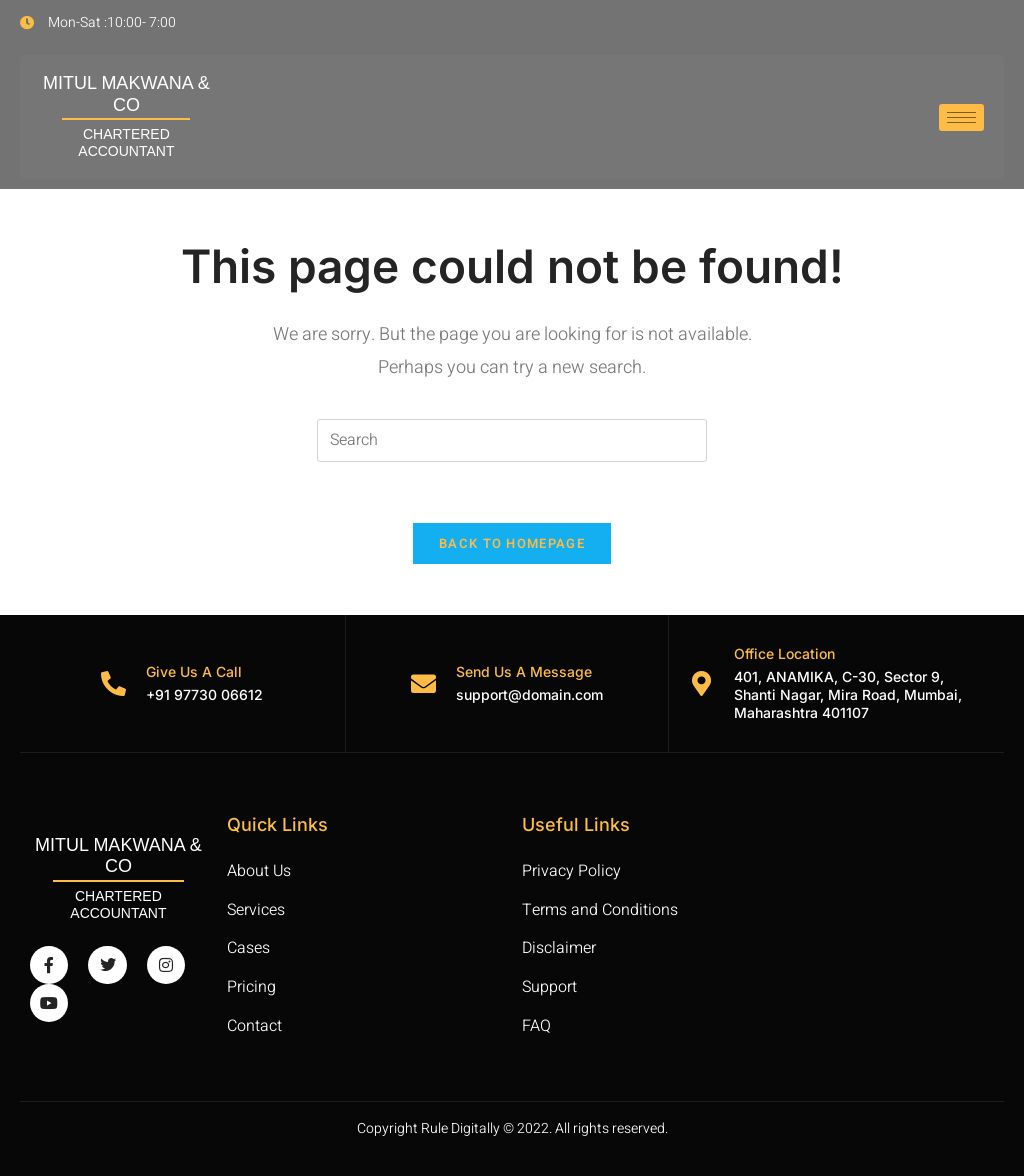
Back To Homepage (512, 543)
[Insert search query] (512, 440)
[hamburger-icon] (961, 117)
